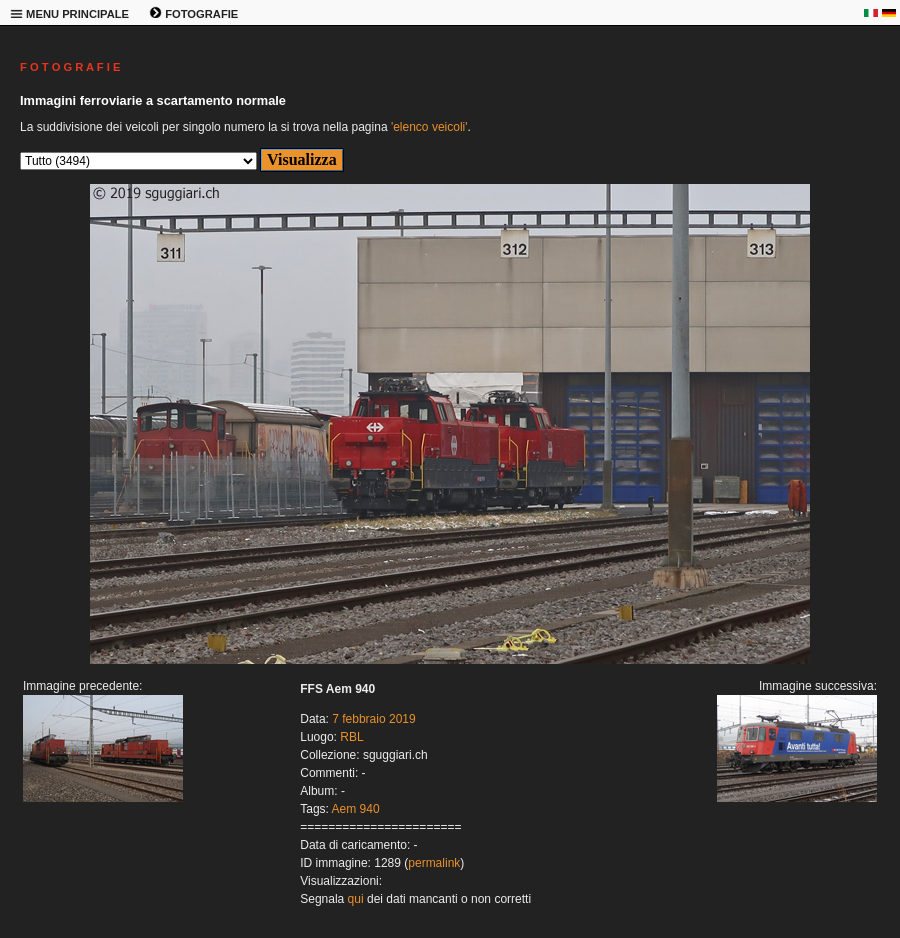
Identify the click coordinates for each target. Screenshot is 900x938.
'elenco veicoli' (429, 127)
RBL (351, 737)
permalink (434, 863)
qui (356, 899)
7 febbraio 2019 (373, 719)
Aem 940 (356, 809)
